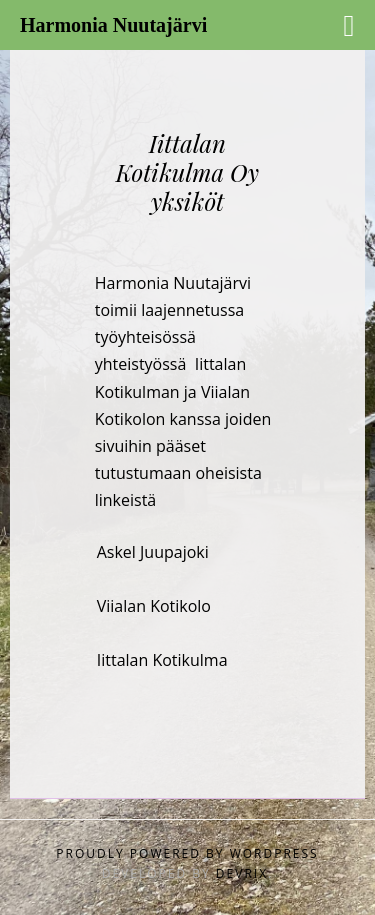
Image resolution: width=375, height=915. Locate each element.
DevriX (242, 873)
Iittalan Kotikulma (162, 660)
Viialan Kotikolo (154, 606)
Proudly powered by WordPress (187, 853)
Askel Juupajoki (153, 552)
